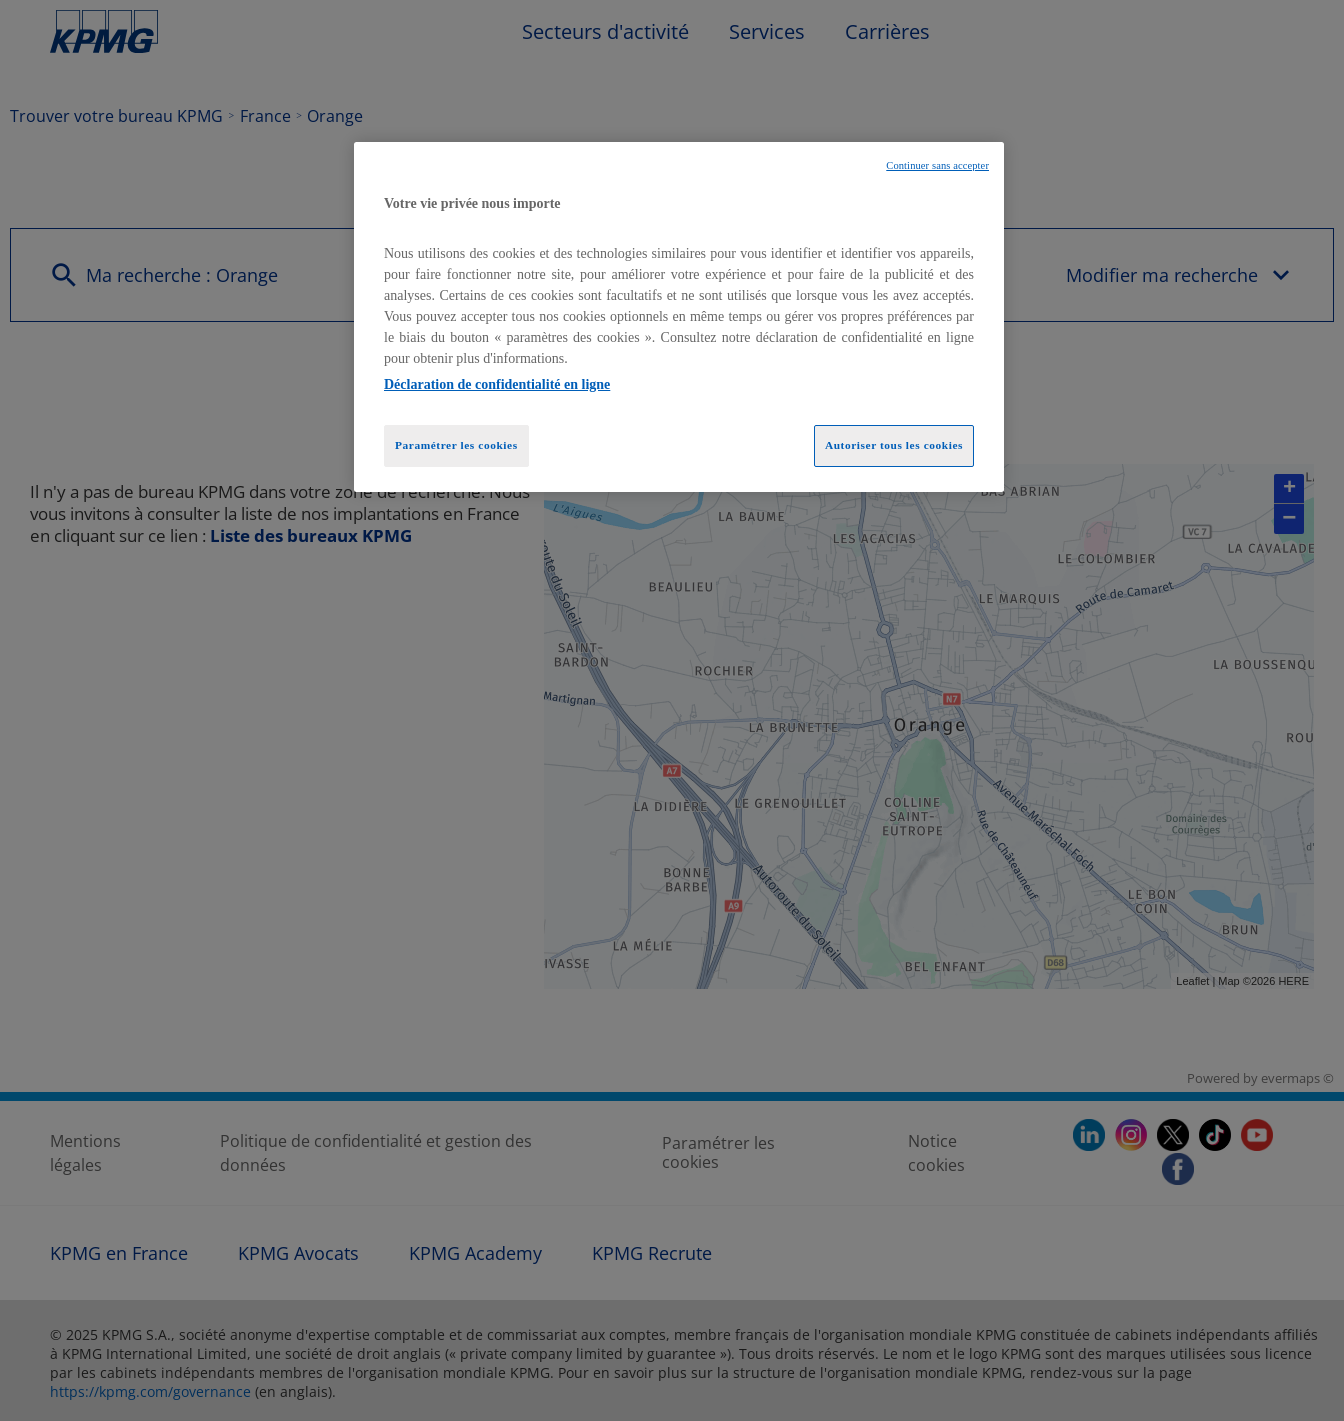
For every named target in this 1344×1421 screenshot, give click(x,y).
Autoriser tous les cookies (894, 445)
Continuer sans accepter (937, 165)
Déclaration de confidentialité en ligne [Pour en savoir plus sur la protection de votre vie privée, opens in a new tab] (497, 384)
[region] (679, 317)
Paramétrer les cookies (456, 445)
